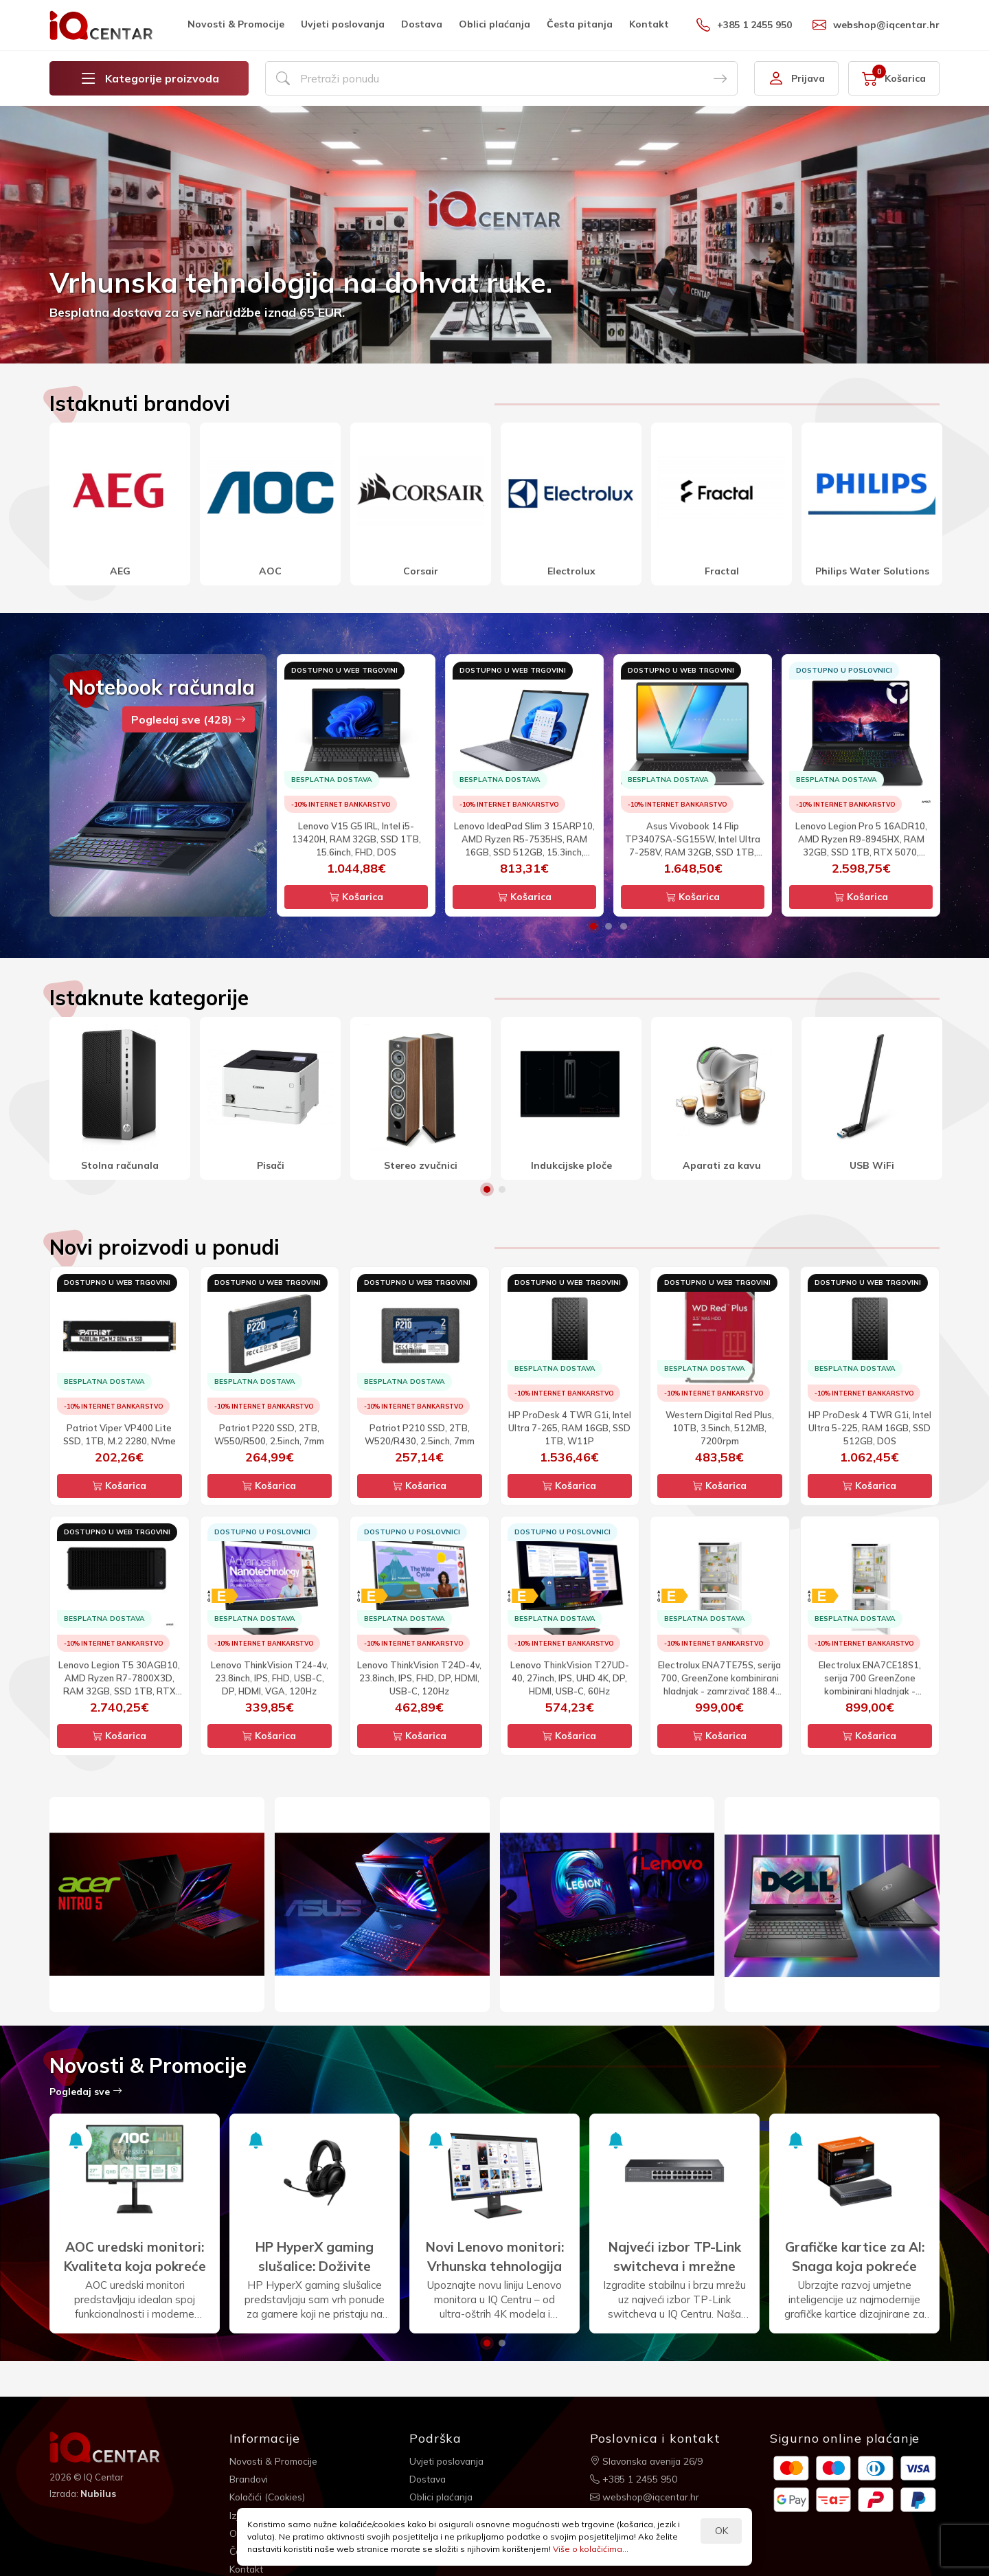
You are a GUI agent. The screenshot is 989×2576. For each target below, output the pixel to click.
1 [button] (593, 926)
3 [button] (623, 926)
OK (721, 2530)
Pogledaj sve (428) (188, 719)
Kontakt (649, 24)
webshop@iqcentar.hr (876, 24)
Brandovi (249, 2478)
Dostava (421, 24)
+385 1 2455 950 (744, 24)
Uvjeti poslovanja (343, 24)
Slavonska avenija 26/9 (648, 2460)
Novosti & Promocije (235, 24)
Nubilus (98, 2493)
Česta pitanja (580, 24)
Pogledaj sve (85, 2091)
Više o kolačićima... (590, 2549)
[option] (494, 234)
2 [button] (608, 926)
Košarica (356, 897)
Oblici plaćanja (494, 24)
